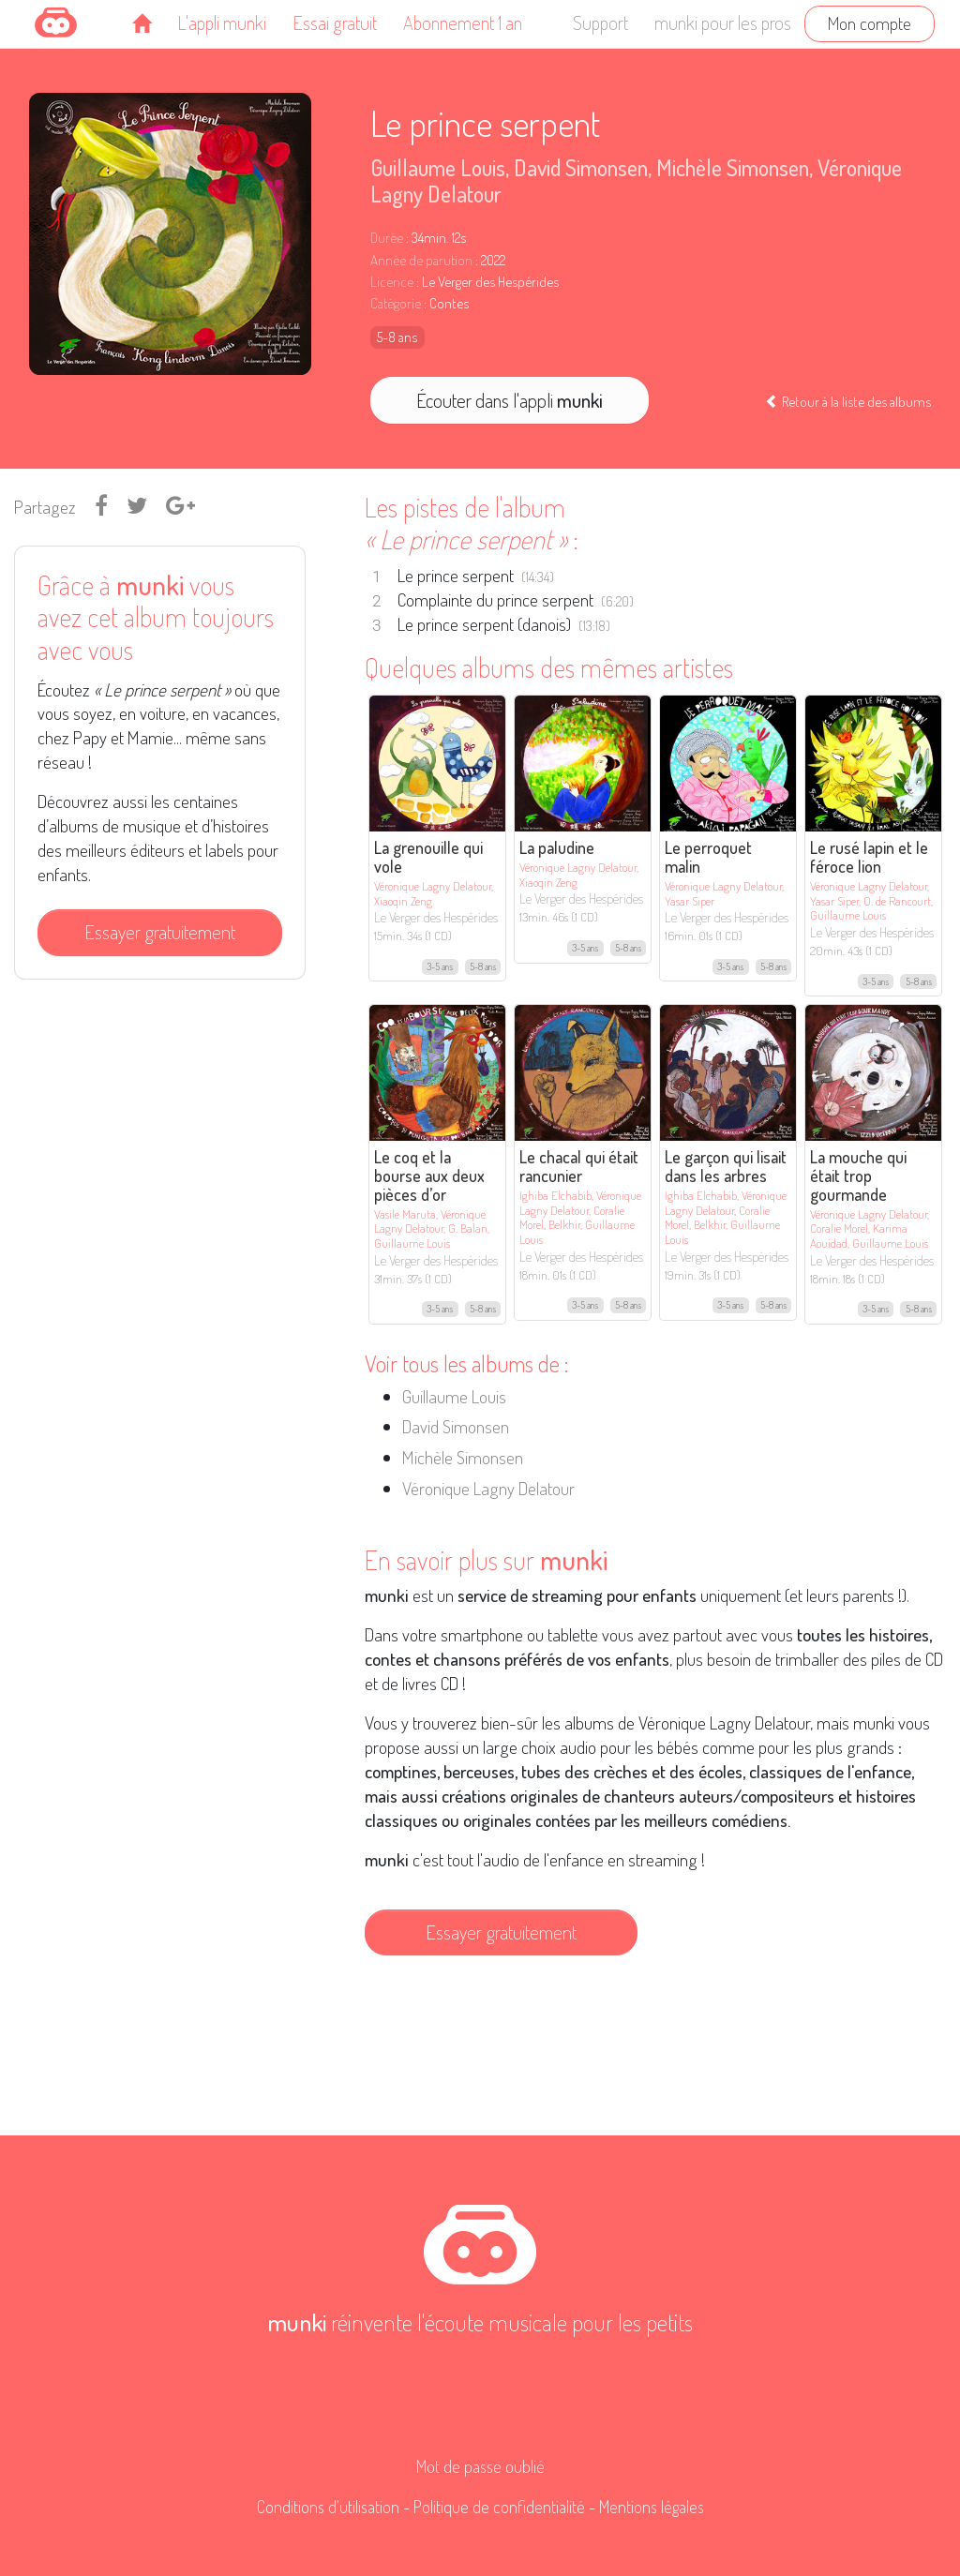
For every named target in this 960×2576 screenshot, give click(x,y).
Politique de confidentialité (499, 2506)
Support (600, 22)
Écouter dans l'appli (509, 400)
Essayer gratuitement (159, 932)
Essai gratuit (334, 22)
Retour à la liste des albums (848, 401)
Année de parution (421, 260)
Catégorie (395, 303)
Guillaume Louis (437, 167)
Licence (391, 282)
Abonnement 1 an (462, 22)
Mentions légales (651, 2506)
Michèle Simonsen (732, 167)
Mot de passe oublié (480, 2466)
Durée (386, 238)
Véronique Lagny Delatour (488, 1488)
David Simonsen (581, 167)
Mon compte (869, 23)
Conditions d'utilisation (328, 2506)
